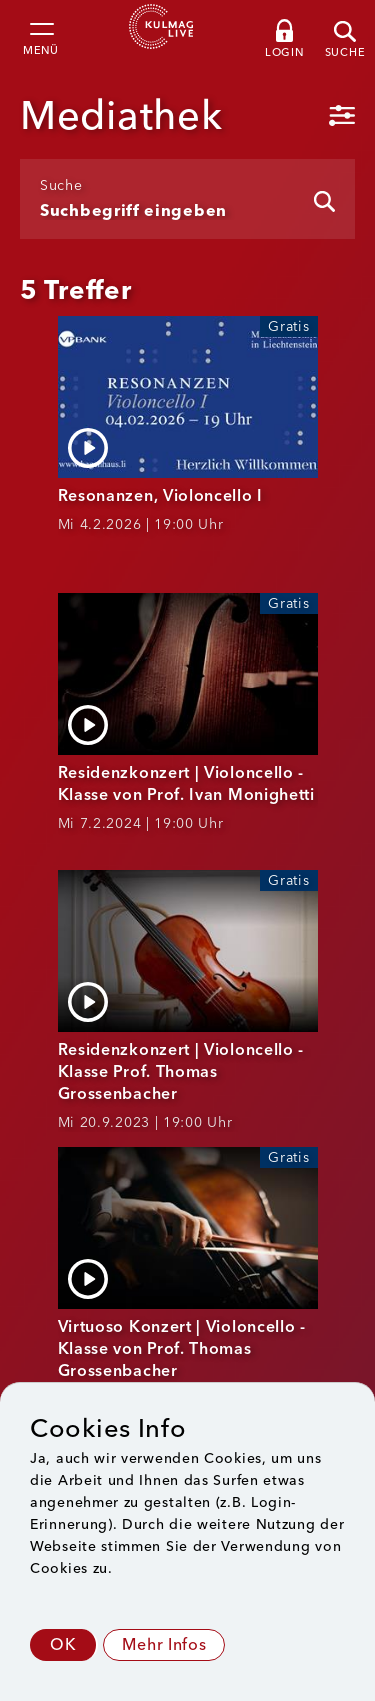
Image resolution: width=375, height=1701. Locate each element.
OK (63, 1644)
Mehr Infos (164, 1644)
